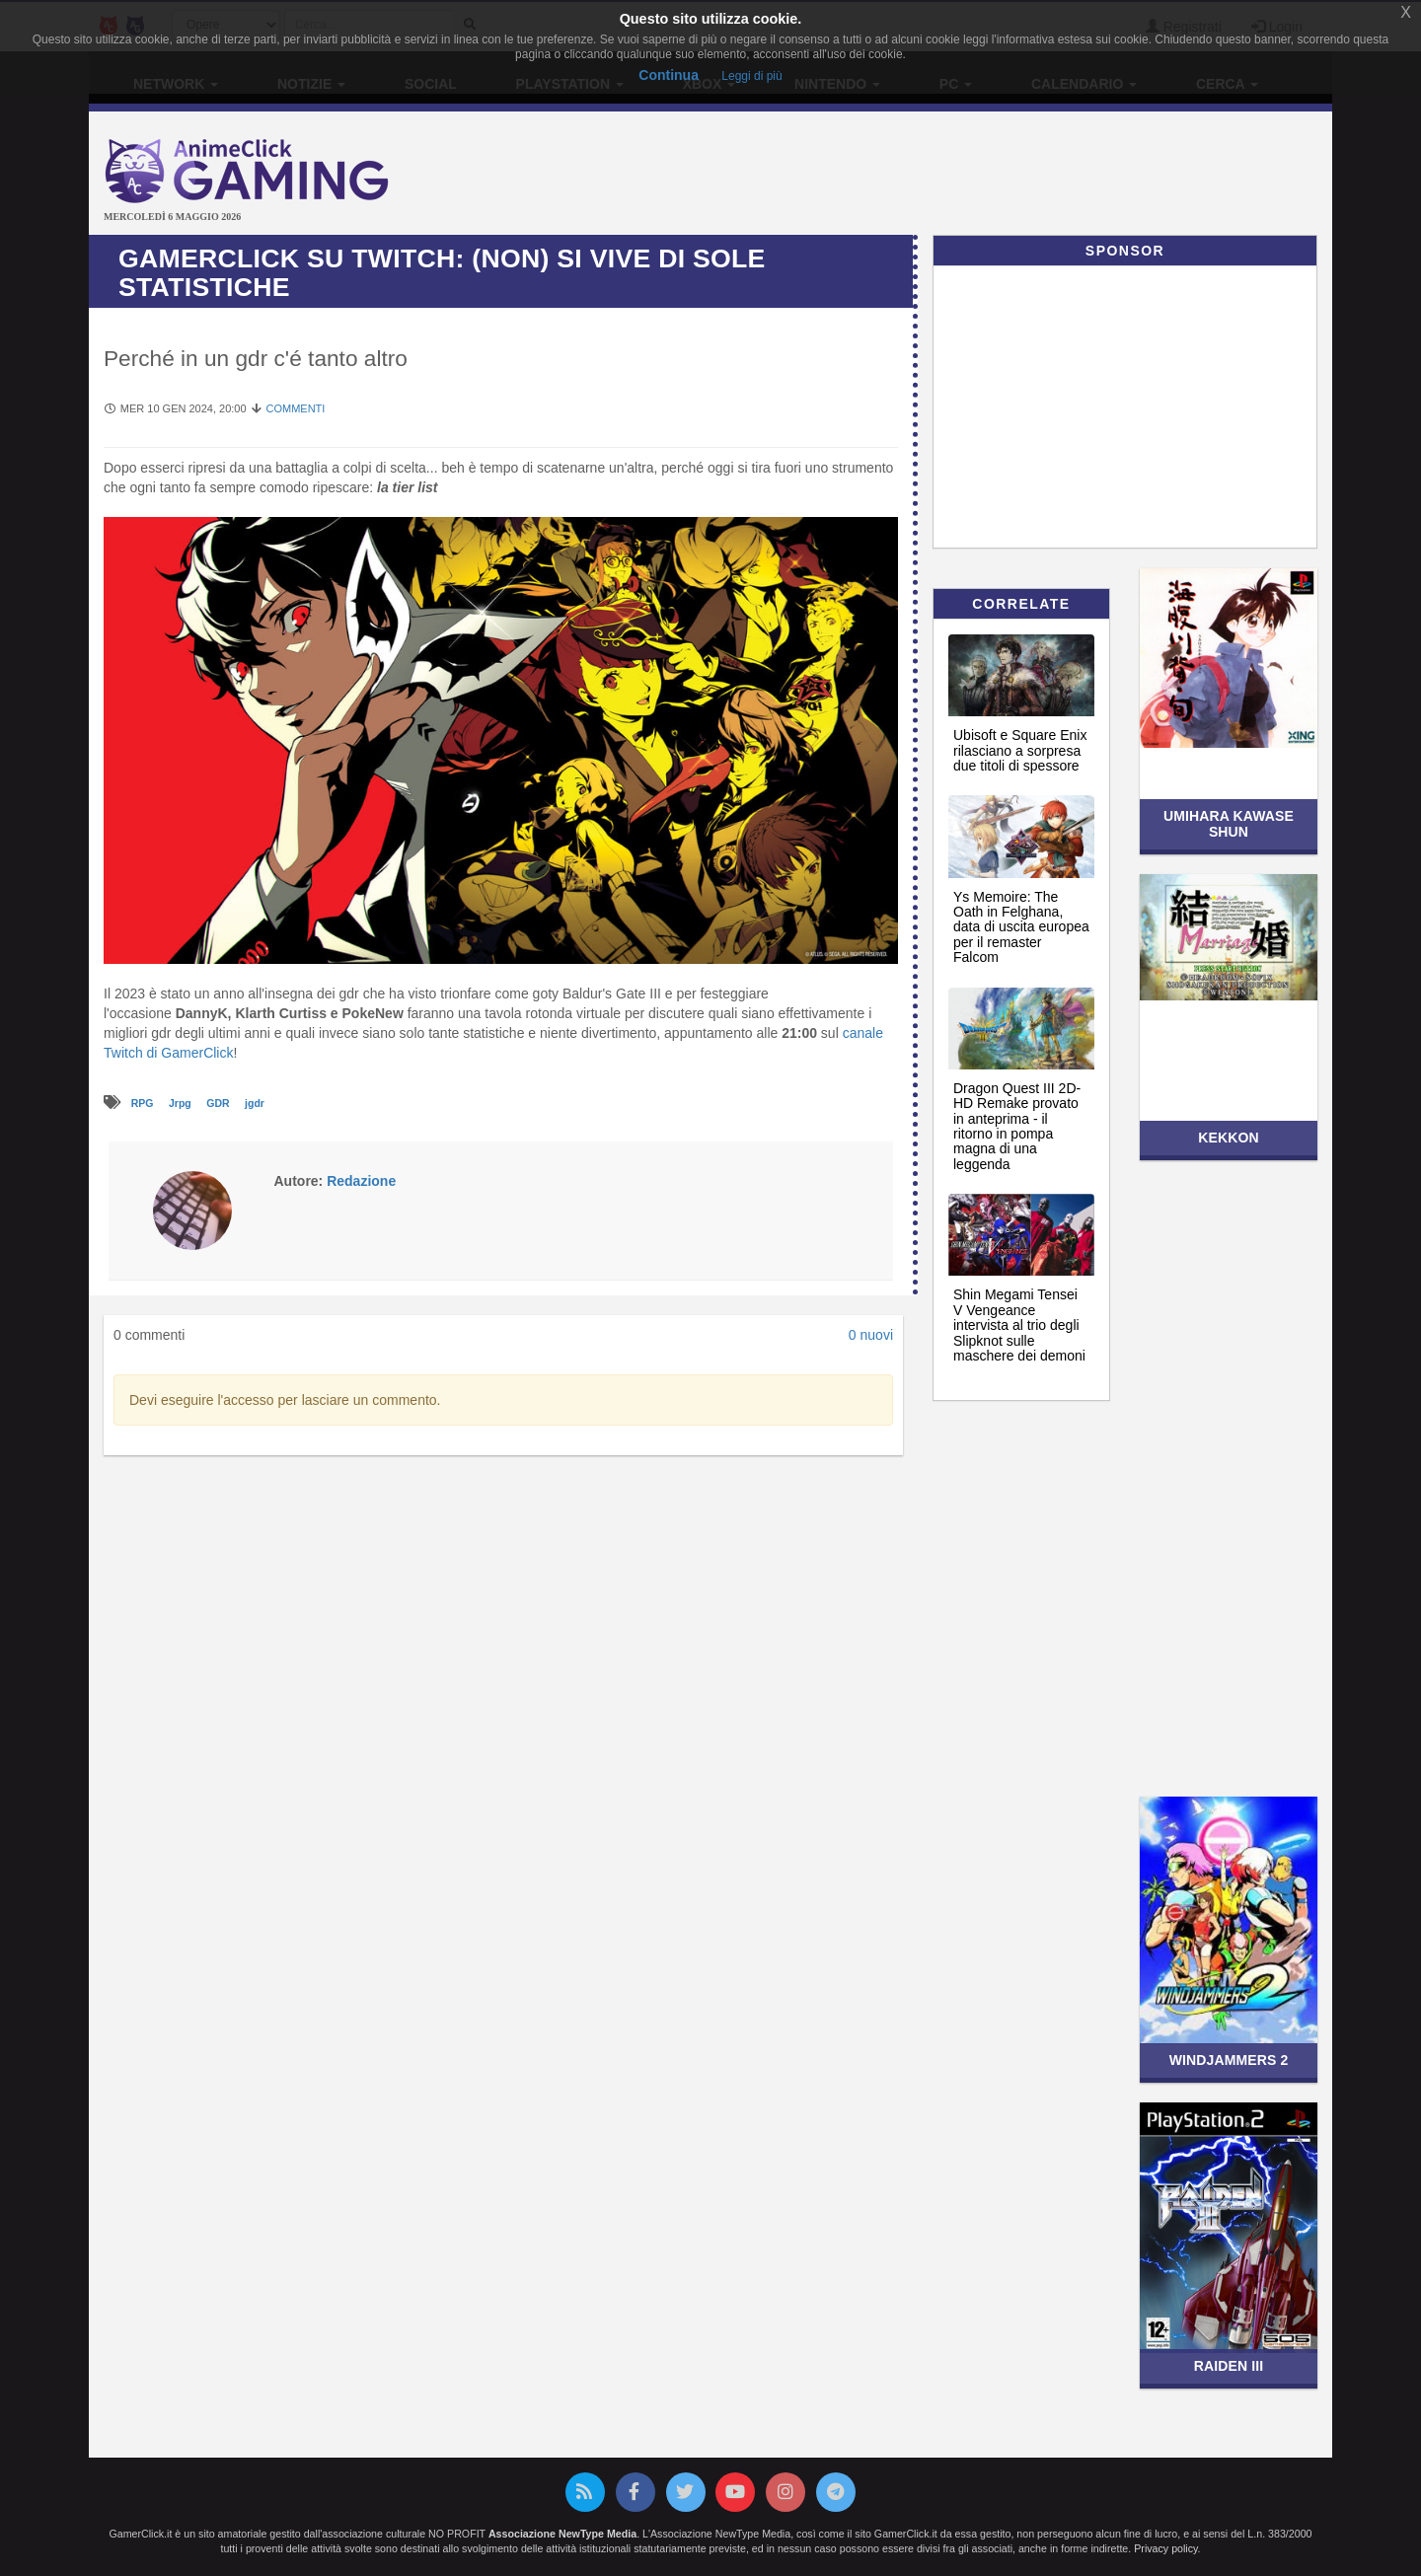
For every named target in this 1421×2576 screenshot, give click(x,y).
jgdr (254, 1103)
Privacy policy (1165, 2548)
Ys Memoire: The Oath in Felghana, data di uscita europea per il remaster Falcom (1021, 927)
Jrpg (181, 1103)
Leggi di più (751, 76)
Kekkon (1228, 1137)
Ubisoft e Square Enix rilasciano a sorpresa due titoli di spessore (1019, 750)
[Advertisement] (918, 175)
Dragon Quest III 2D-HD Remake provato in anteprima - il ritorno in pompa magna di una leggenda (1017, 1126)
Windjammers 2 (1229, 2060)
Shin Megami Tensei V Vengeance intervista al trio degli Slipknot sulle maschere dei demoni (1019, 1325)
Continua (668, 75)
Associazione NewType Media (562, 2533)
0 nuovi (871, 1335)
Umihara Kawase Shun (1228, 823)
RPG (144, 1103)
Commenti (295, 408)
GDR (219, 1103)
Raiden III (1229, 2366)
